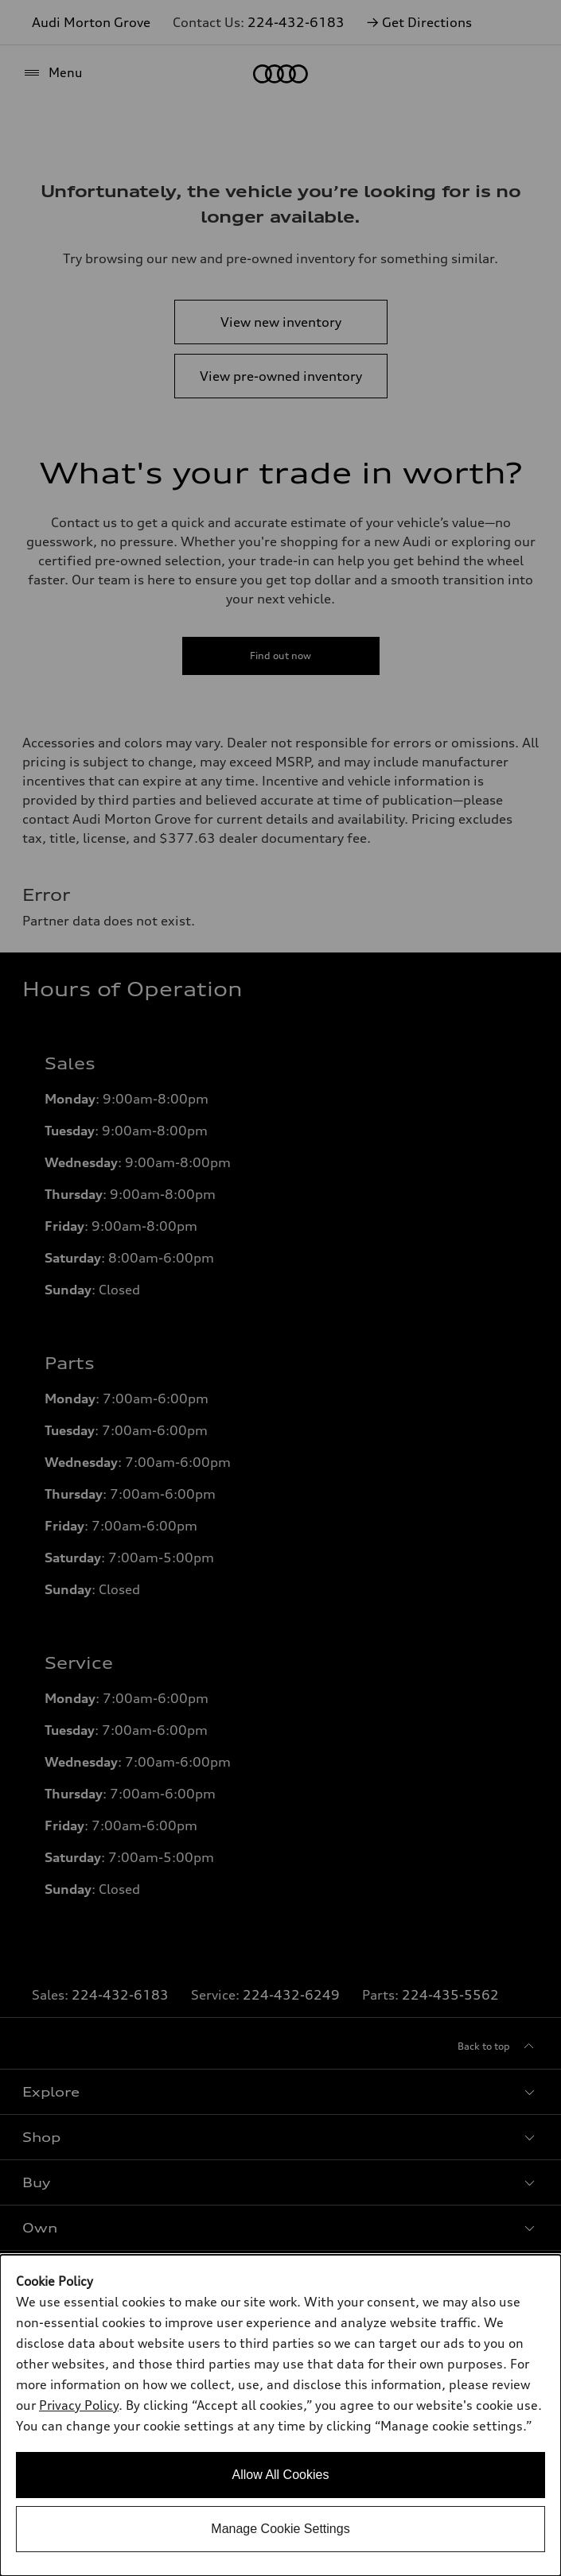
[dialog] (280, 2415)
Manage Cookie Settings (280, 2528)
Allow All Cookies (280, 2474)
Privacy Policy (79, 2405)
